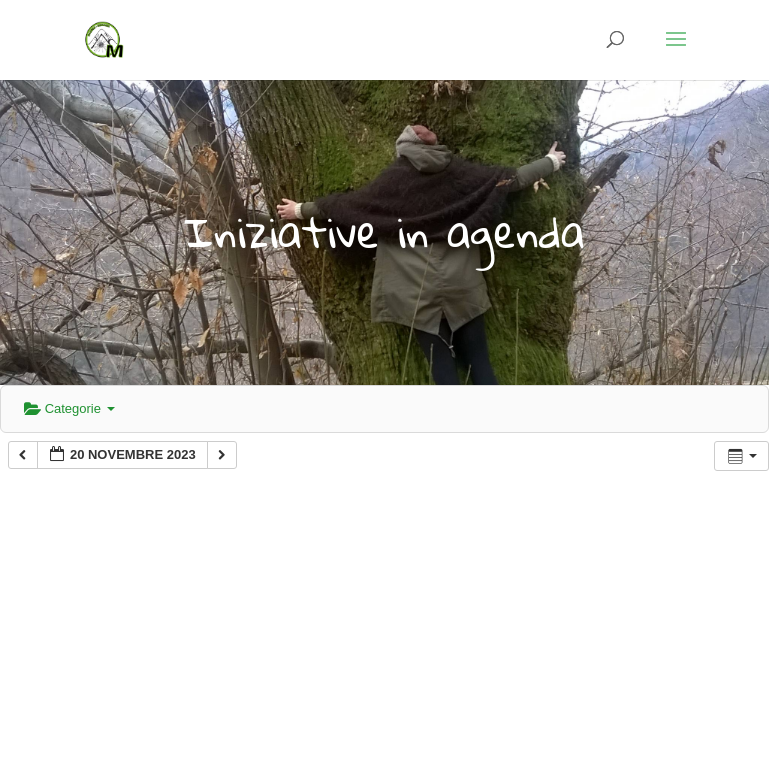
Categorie (69, 408)
